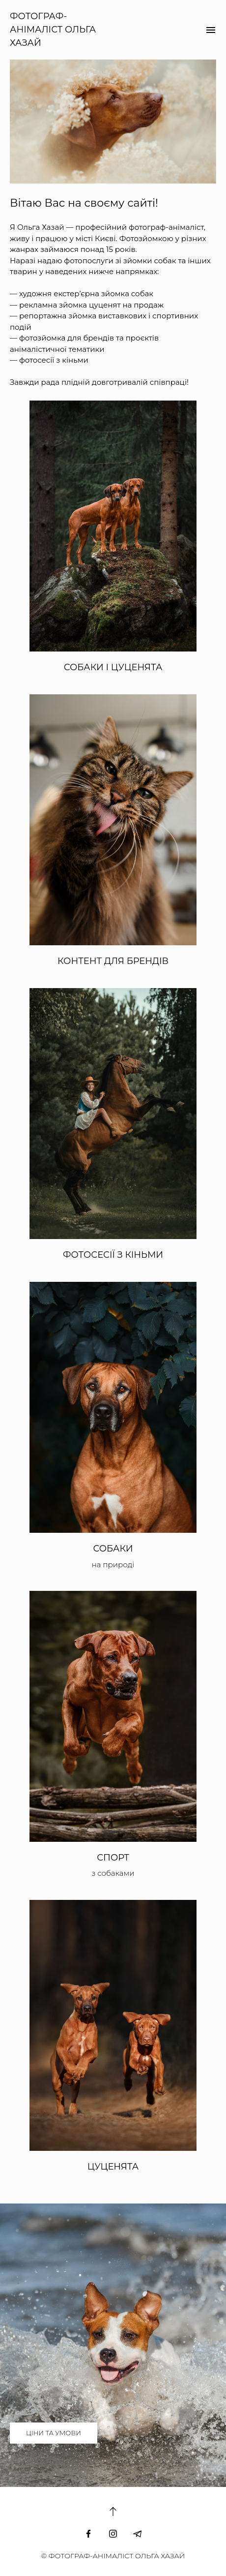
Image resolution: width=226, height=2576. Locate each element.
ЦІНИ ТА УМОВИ (53, 2433)
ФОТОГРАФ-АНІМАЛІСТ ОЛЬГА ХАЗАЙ (53, 29)
